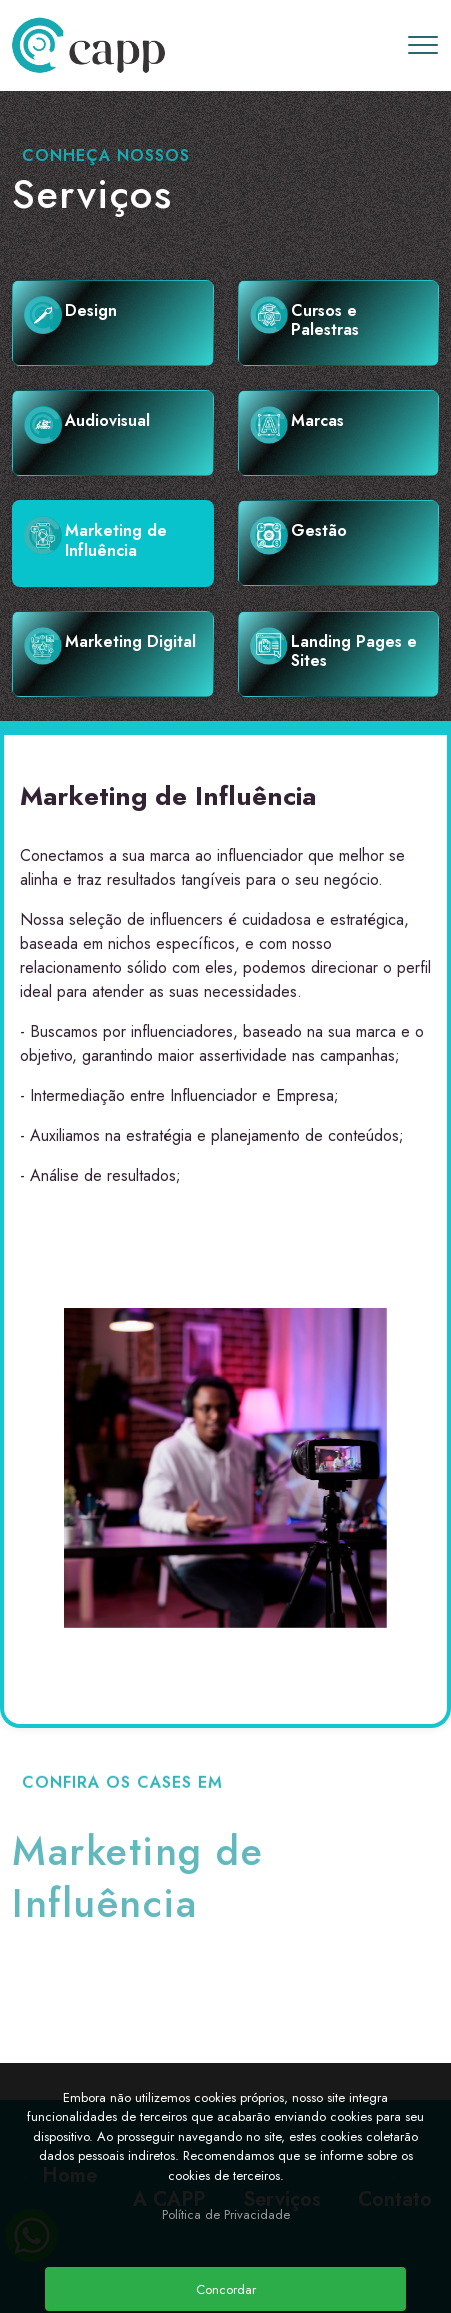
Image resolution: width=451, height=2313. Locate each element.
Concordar (226, 2289)
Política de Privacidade (226, 2214)
